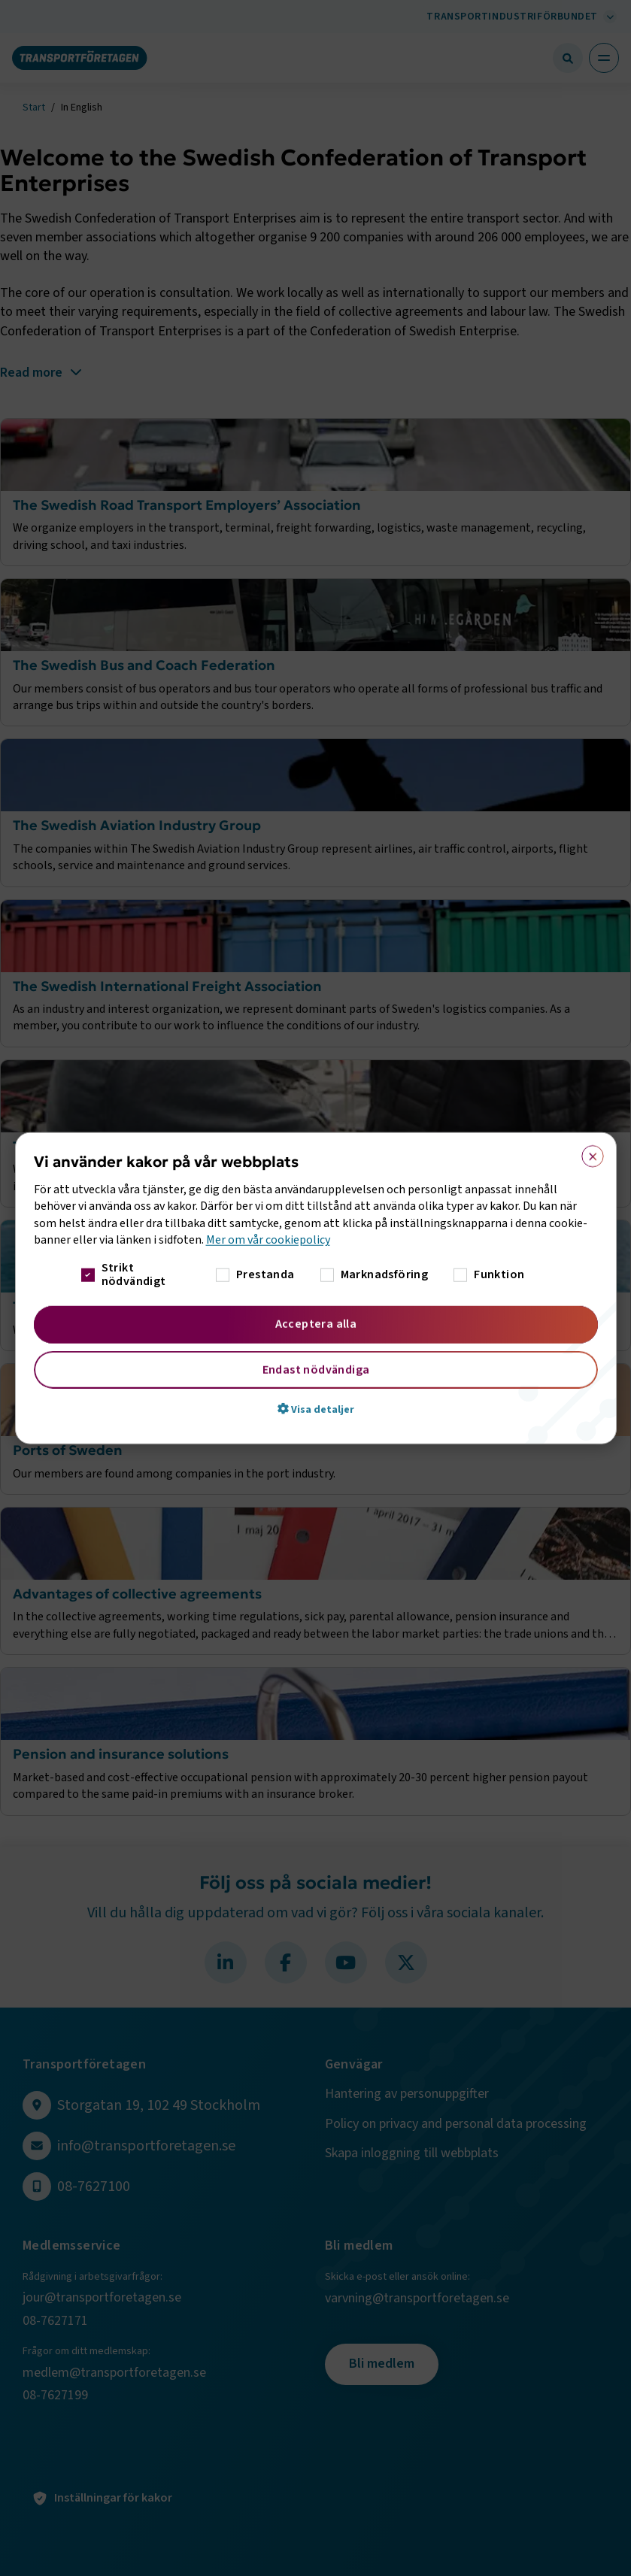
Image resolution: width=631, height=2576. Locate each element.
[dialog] (316, 1288)
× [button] (587, 1153)
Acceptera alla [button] (315, 1323)
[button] (316, 1408)
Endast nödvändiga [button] (315, 1369)
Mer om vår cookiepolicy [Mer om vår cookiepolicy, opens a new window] (268, 1240)
